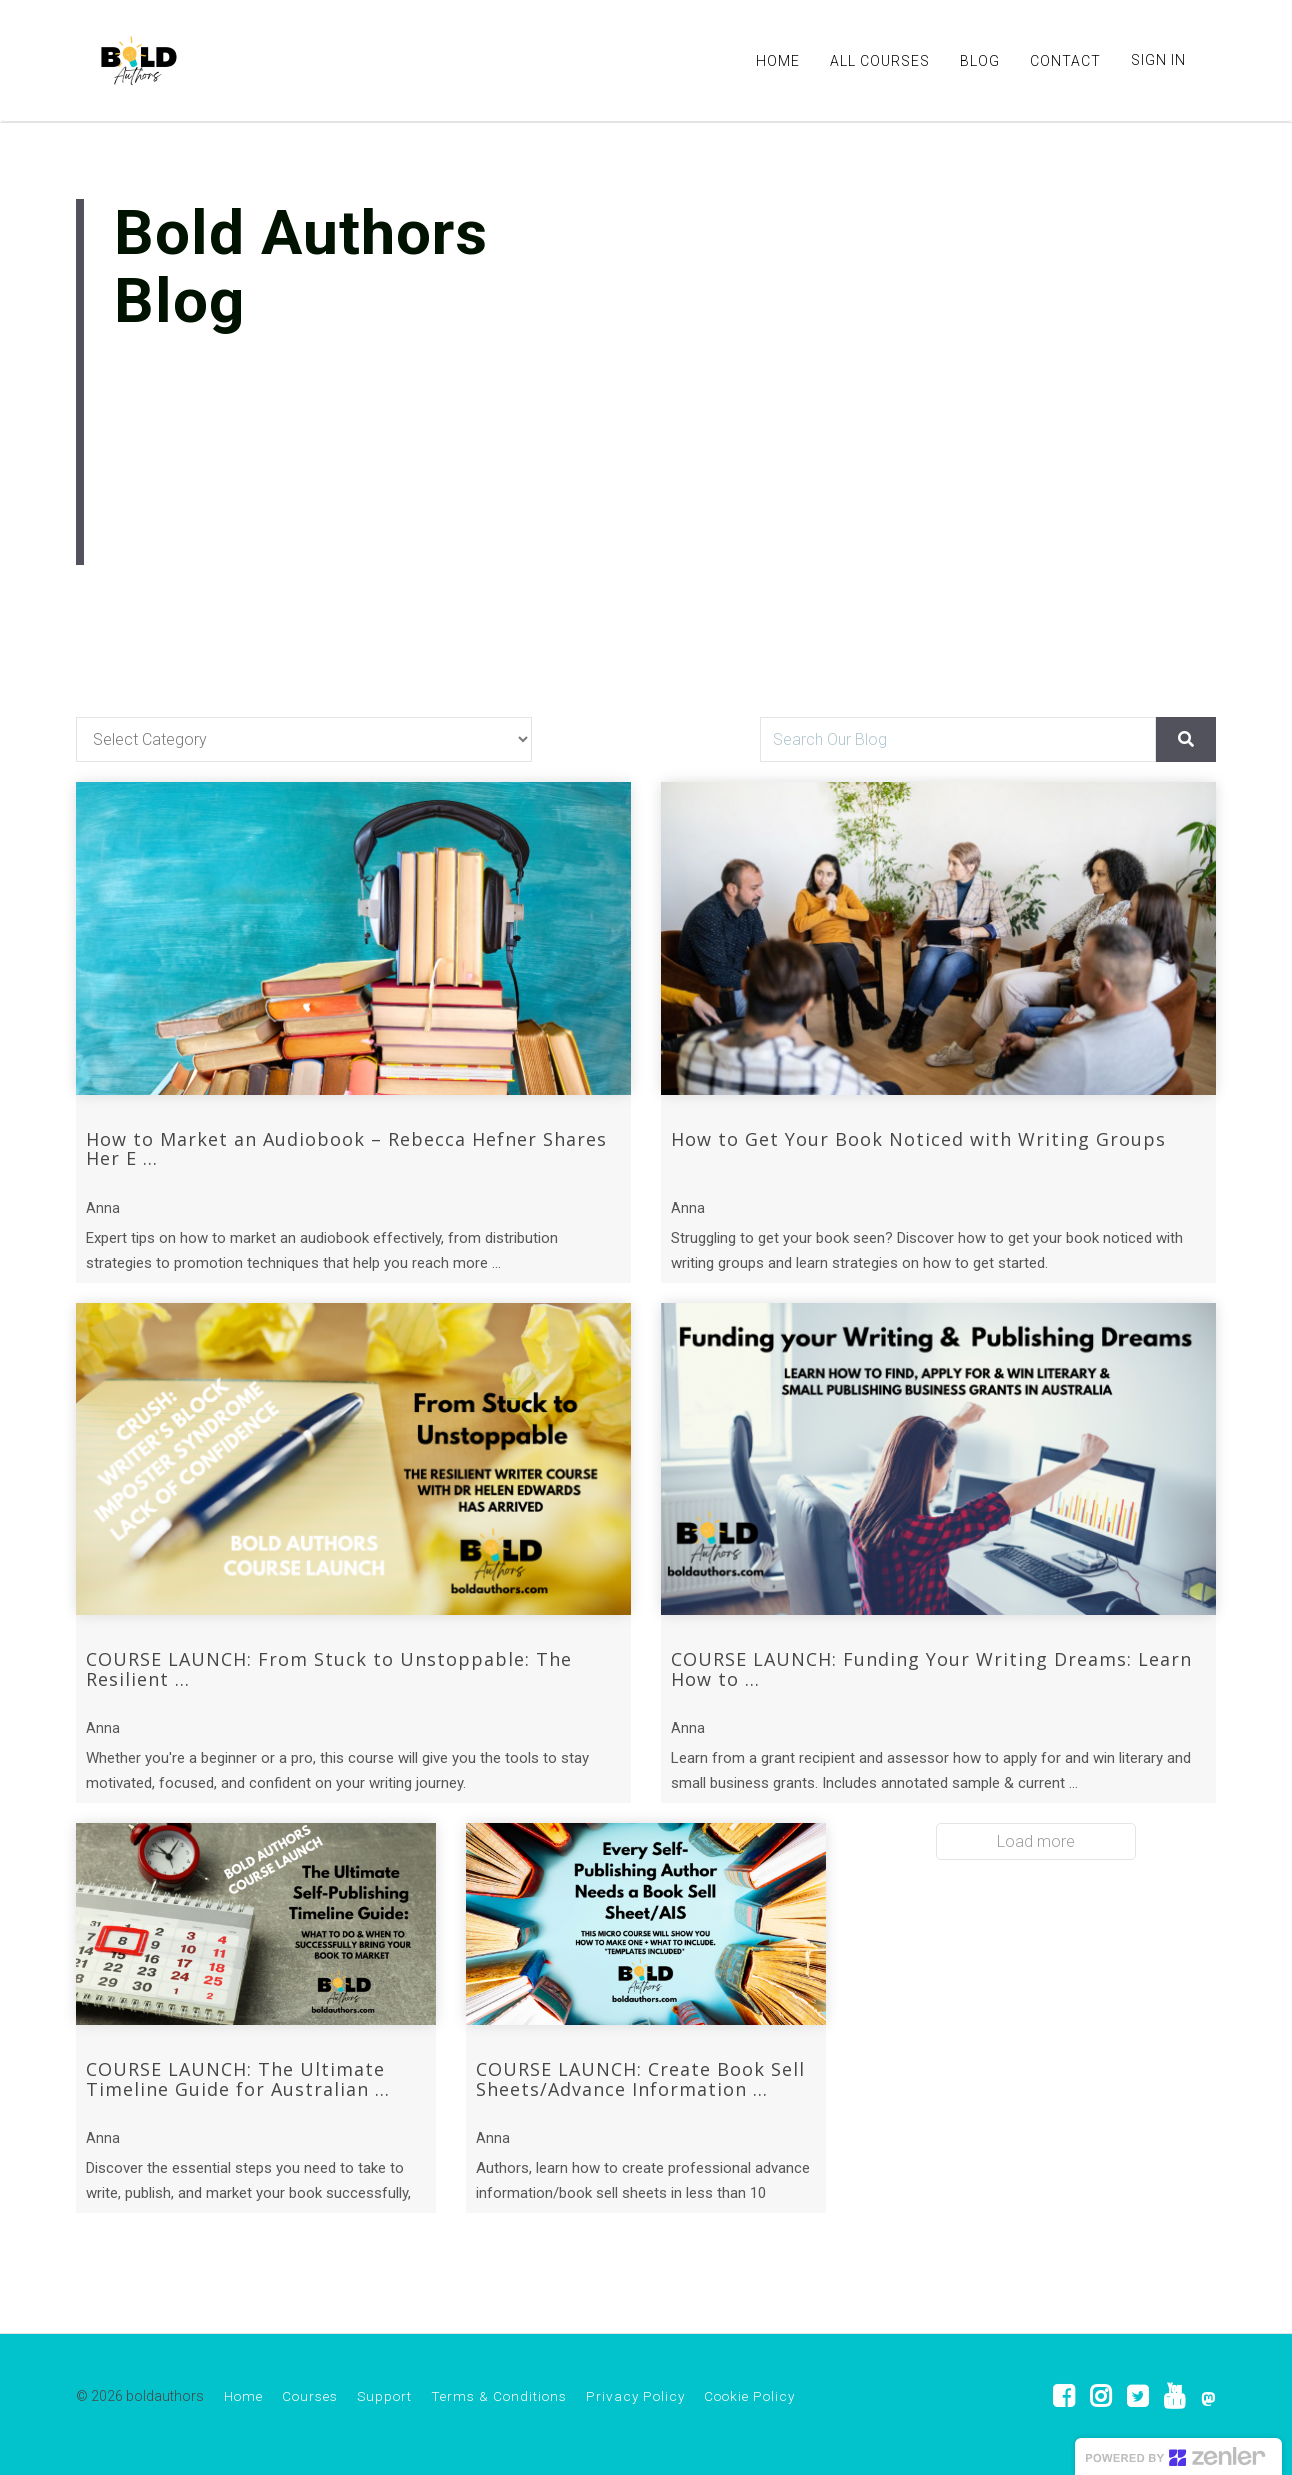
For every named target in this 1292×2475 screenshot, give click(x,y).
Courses (310, 2396)
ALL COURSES (880, 61)
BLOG (980, 61)
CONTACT (1065, 61)
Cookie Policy (749, 2396)
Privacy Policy (635, 2396)
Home (243, 2396)
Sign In (1158, 60)
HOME (778, 61)
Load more (1036, 1841)
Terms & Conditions (499, 2396)
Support (384, 2396)
